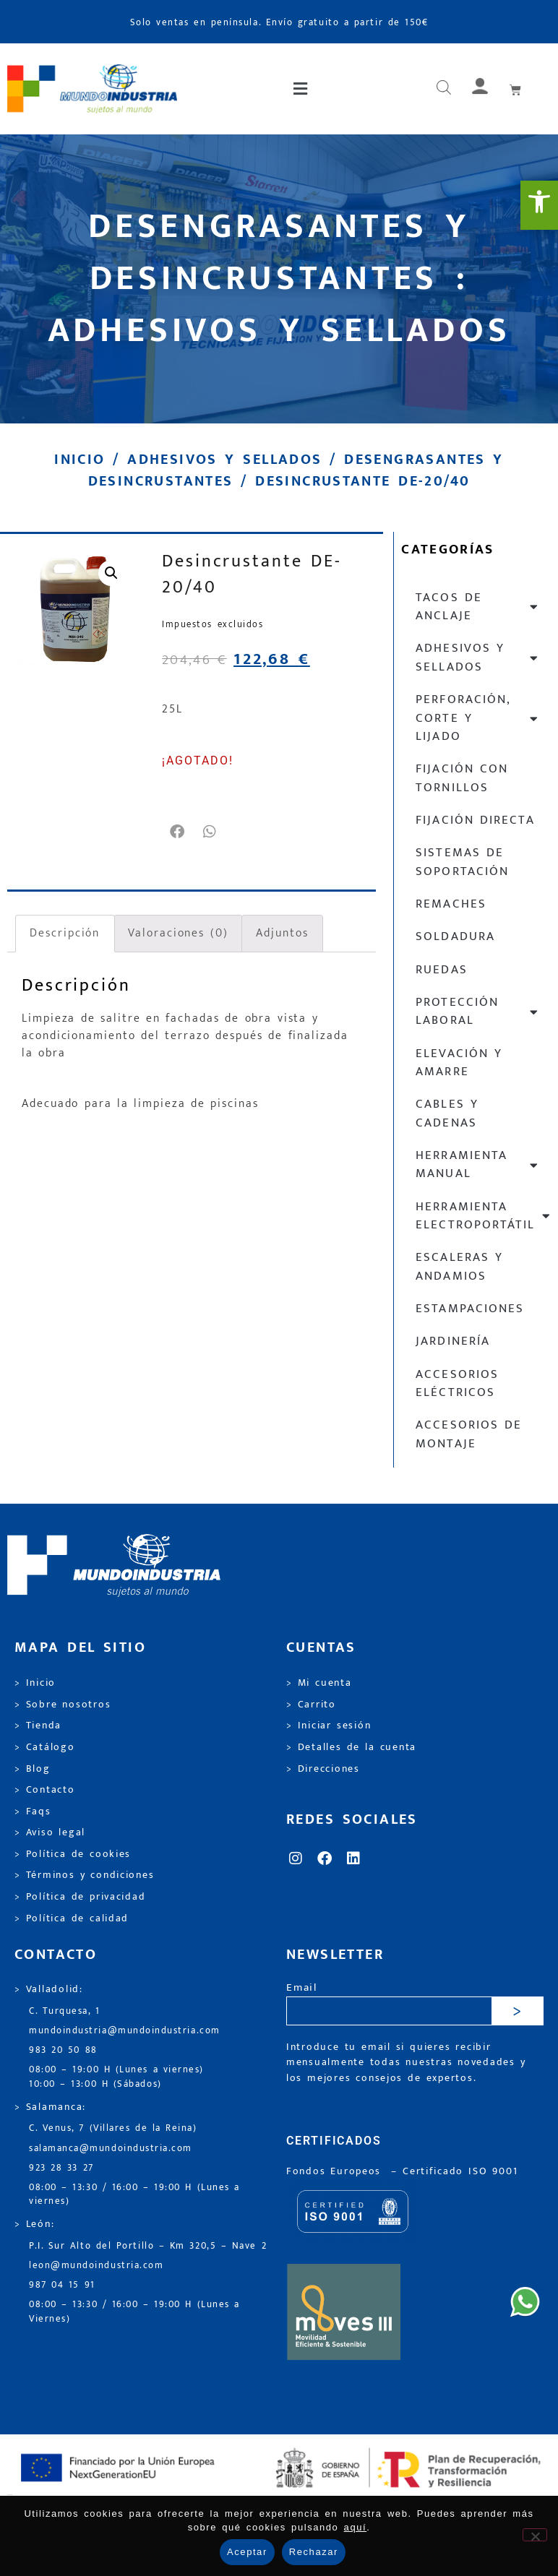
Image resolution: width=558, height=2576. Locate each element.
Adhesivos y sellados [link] (224, 459)
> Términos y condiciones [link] (84, 1875)
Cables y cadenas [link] (447, 1113)
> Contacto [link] (44, 1790)
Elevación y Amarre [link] (459, 1062)
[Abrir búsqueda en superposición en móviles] (444, 89)
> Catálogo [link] (44, 1747)
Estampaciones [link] (469, 1308)
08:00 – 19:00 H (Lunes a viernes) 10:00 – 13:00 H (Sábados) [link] (116, 2076)
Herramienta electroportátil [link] (483, 1216)
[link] (539, 205)
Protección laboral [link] (477, 1011)
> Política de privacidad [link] (79, 1896)
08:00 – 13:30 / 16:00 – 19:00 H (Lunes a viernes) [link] (134, 2194)
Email (301, 1988)
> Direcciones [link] (323, 1769)
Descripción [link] (65, 933)
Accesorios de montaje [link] (469, 1434)
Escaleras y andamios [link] (459, 1266)
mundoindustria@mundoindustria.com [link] (124, 2030)
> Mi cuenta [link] (319, 1683)
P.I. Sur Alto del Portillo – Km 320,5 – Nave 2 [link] (148, 2246)
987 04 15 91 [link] (62, 2285)
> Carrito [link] (311, 1704)
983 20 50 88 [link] (63, 2050)
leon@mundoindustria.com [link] (96, 2265)
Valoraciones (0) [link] (178, 933)
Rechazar (313, 2551)
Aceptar (247, 2551)
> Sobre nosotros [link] (62, 1704)
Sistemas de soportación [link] (462, 862)
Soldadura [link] (455, 936)
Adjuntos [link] (282, 933)
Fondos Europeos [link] (336, 2171)
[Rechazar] (535, 2534)
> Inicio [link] (35, 1683)
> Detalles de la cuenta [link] (351, 1747)
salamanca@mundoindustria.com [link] (110, 2148)
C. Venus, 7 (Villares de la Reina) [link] (113, 2128)
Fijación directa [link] (475, 820)
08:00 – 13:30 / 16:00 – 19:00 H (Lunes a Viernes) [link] (134, 2311)
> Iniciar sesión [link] (328, 1725)
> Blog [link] (32, 1769)
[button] (301, 89)
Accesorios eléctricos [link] (457, 1383)
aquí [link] (355, 2527)
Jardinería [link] (452, 1341)
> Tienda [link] (37, 1725)
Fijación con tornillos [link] (462, 778)
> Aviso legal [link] (49, 1832)
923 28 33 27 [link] (61, 2168)
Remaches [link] (451, 904)
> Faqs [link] (32, 1811)
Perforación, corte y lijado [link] (477, 717)
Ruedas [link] (441, 970)
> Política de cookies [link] (72, 1854)
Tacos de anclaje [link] (477, 606)
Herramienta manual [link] (477, 1164)
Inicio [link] (79, 459)
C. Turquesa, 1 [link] (64, 2011)
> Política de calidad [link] (71, 1918)
